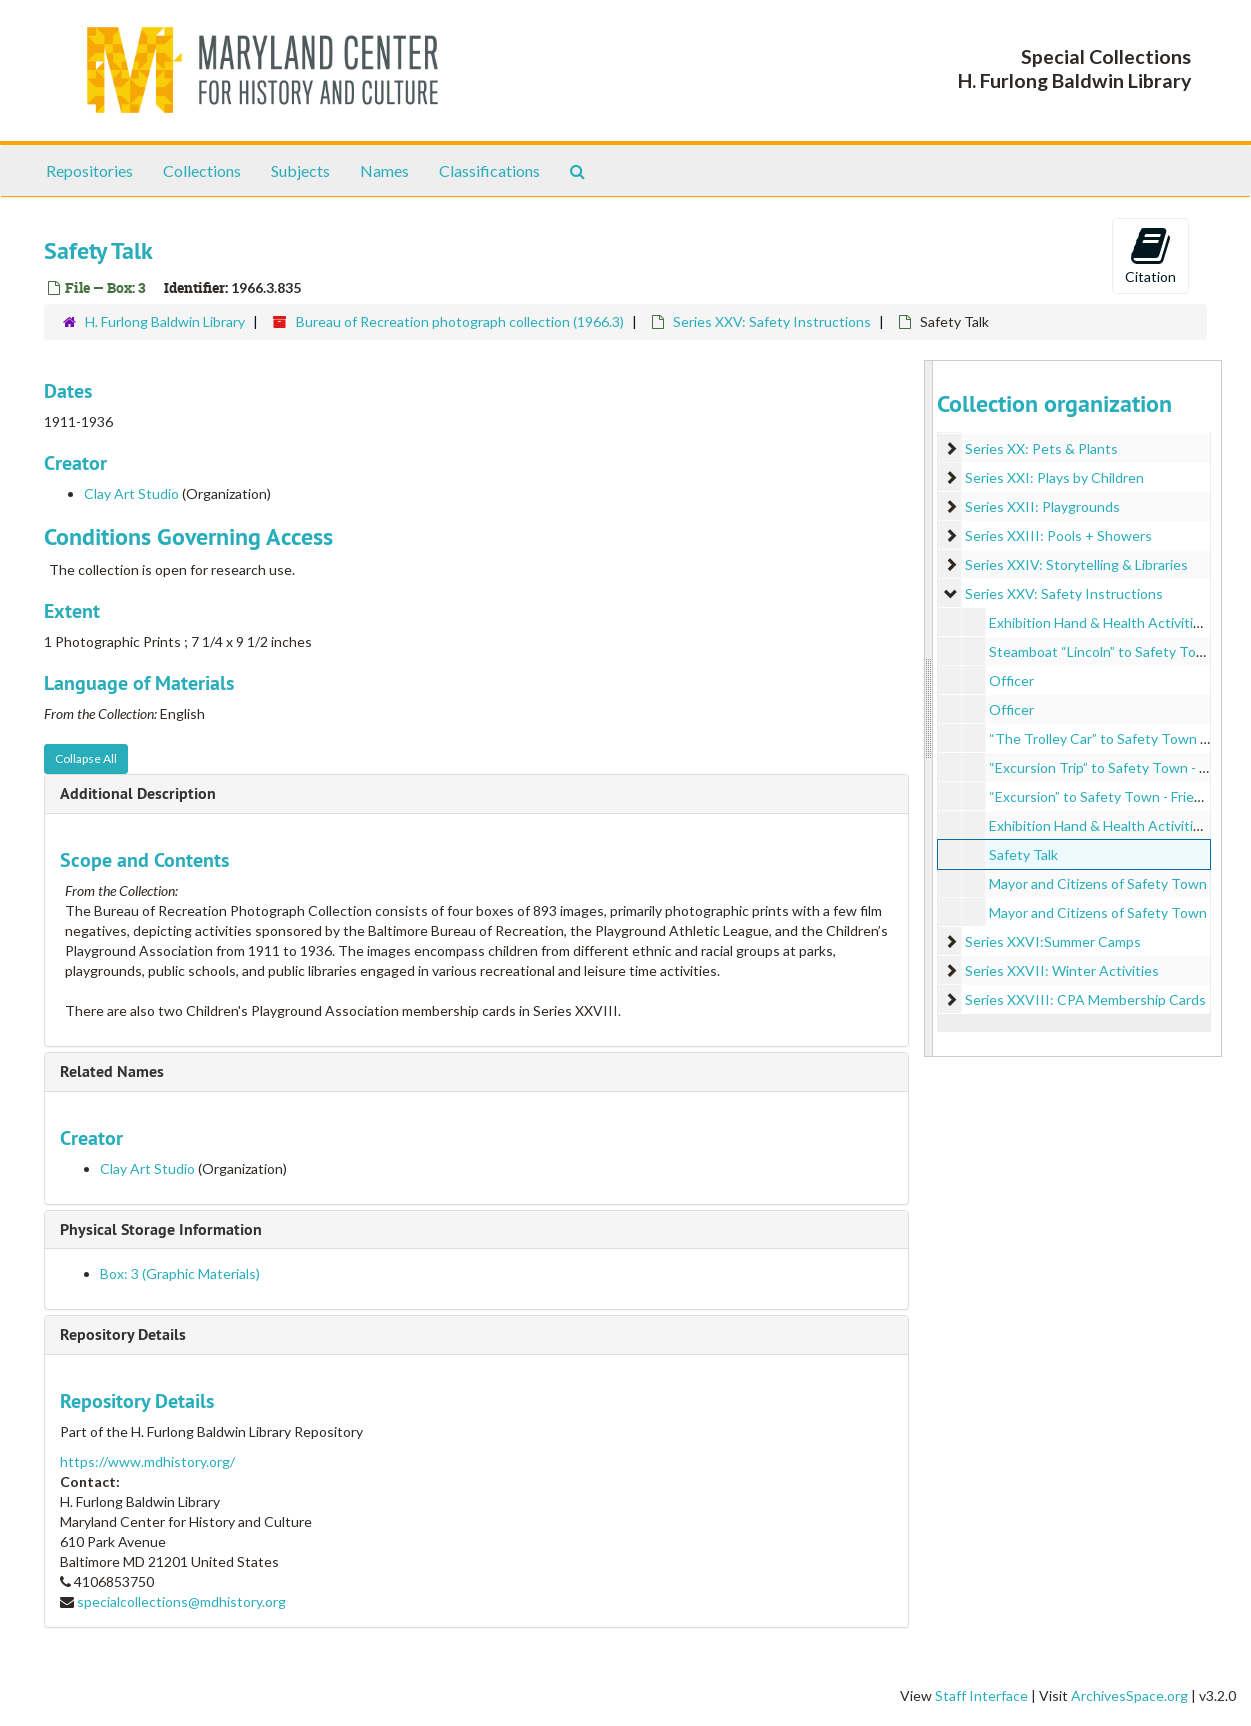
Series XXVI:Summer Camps (1053, 941)
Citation (1150, 255)
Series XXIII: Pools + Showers (1058, 535)
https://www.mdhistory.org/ (147, 1461)
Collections (202, 170)
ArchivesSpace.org (1129, 1695)
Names (384, 170)
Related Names (112, 1071)
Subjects (300, 170)
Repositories (89, 170)
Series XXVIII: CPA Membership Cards (1085, 999)
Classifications (489, 170)
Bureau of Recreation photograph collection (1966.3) (460, 321)
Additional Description (138, 793)
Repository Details (123, 1334)
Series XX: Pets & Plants (1041, 448)
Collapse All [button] (86, 758)
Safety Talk (1023, 854)
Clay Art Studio (131, 493)
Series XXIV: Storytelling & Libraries (1076, 564)
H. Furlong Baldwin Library (165, 321)
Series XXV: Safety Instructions (772, 321)
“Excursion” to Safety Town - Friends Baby (1120, 796)
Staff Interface (981, 1695)
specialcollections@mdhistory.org (181, 1601)
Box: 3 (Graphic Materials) (180, 1273)
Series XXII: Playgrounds (1042, 506)
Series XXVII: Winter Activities (1062, 970)
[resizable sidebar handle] (929, 708)
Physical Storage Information (161, 1229)
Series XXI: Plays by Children (1054, 477)
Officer (1011, 680)
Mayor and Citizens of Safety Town (1098, 883)
